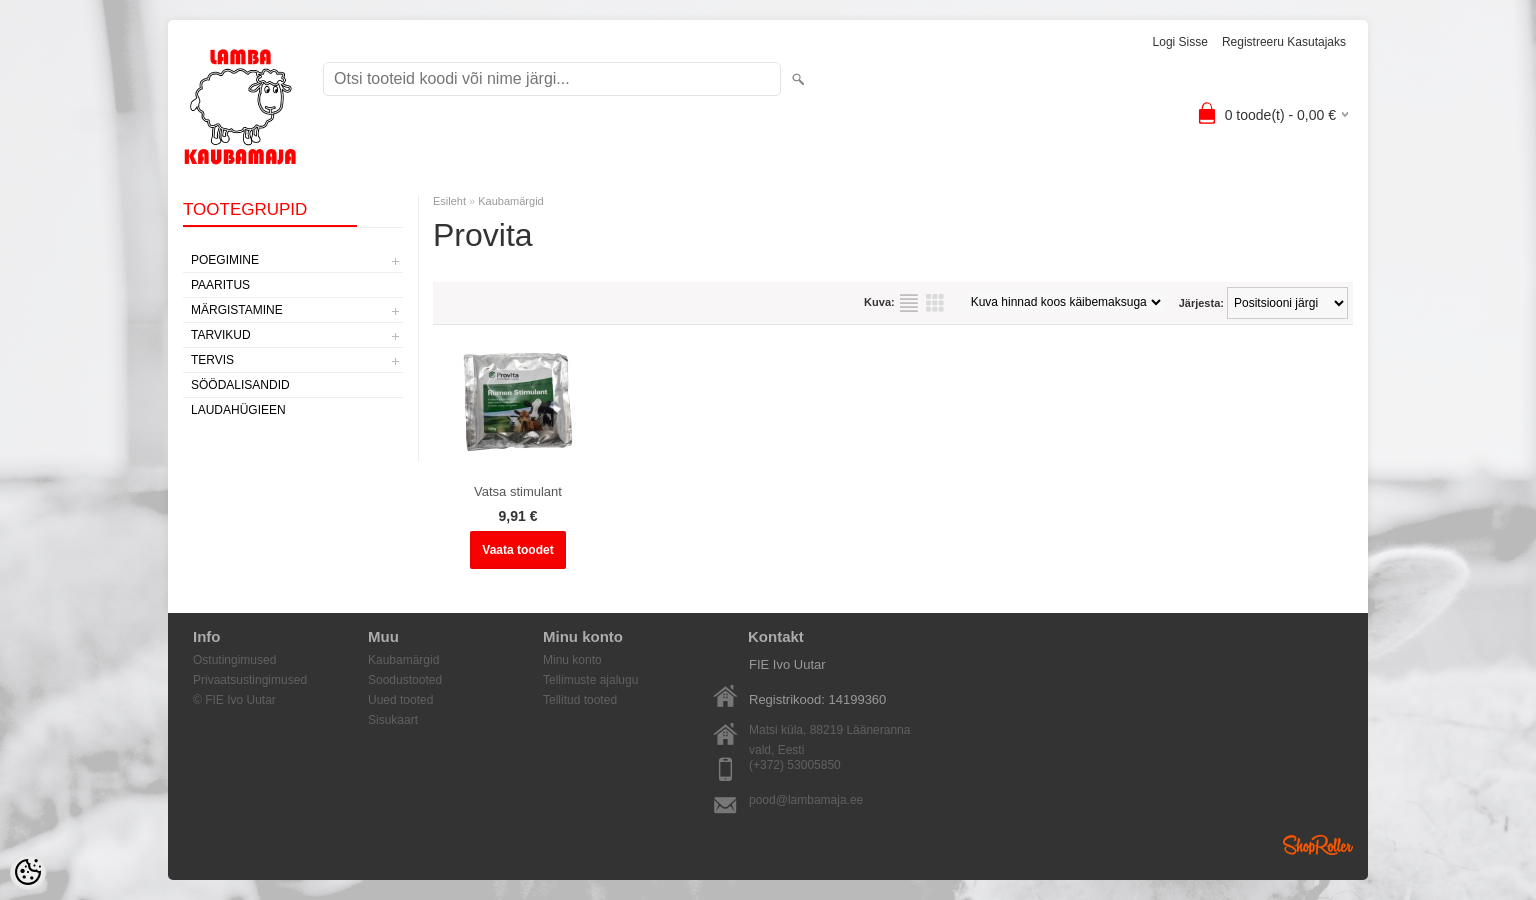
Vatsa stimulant (518, 491)
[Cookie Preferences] (28, 872)
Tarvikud (221, 335)
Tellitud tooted (580, 700)
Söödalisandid (240, 385)
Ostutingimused (234, 660)
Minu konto (572, 660)
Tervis (212, 360)
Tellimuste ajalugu (590, 680)
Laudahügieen (238, 410)
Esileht (449, 201)
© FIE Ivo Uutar (234, 700)
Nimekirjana (909, 303)
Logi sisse (1180, 42)
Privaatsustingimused (250, 680)
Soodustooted (405, 680)
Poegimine (225, 260)
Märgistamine (237, 310)
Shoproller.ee (1318, 845)
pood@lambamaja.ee (806, 800)
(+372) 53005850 (795, 765)
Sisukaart (393, 720)
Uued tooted (400, 700)
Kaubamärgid (510, 201)
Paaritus (220, 285)
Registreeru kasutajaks (1284, 42)
